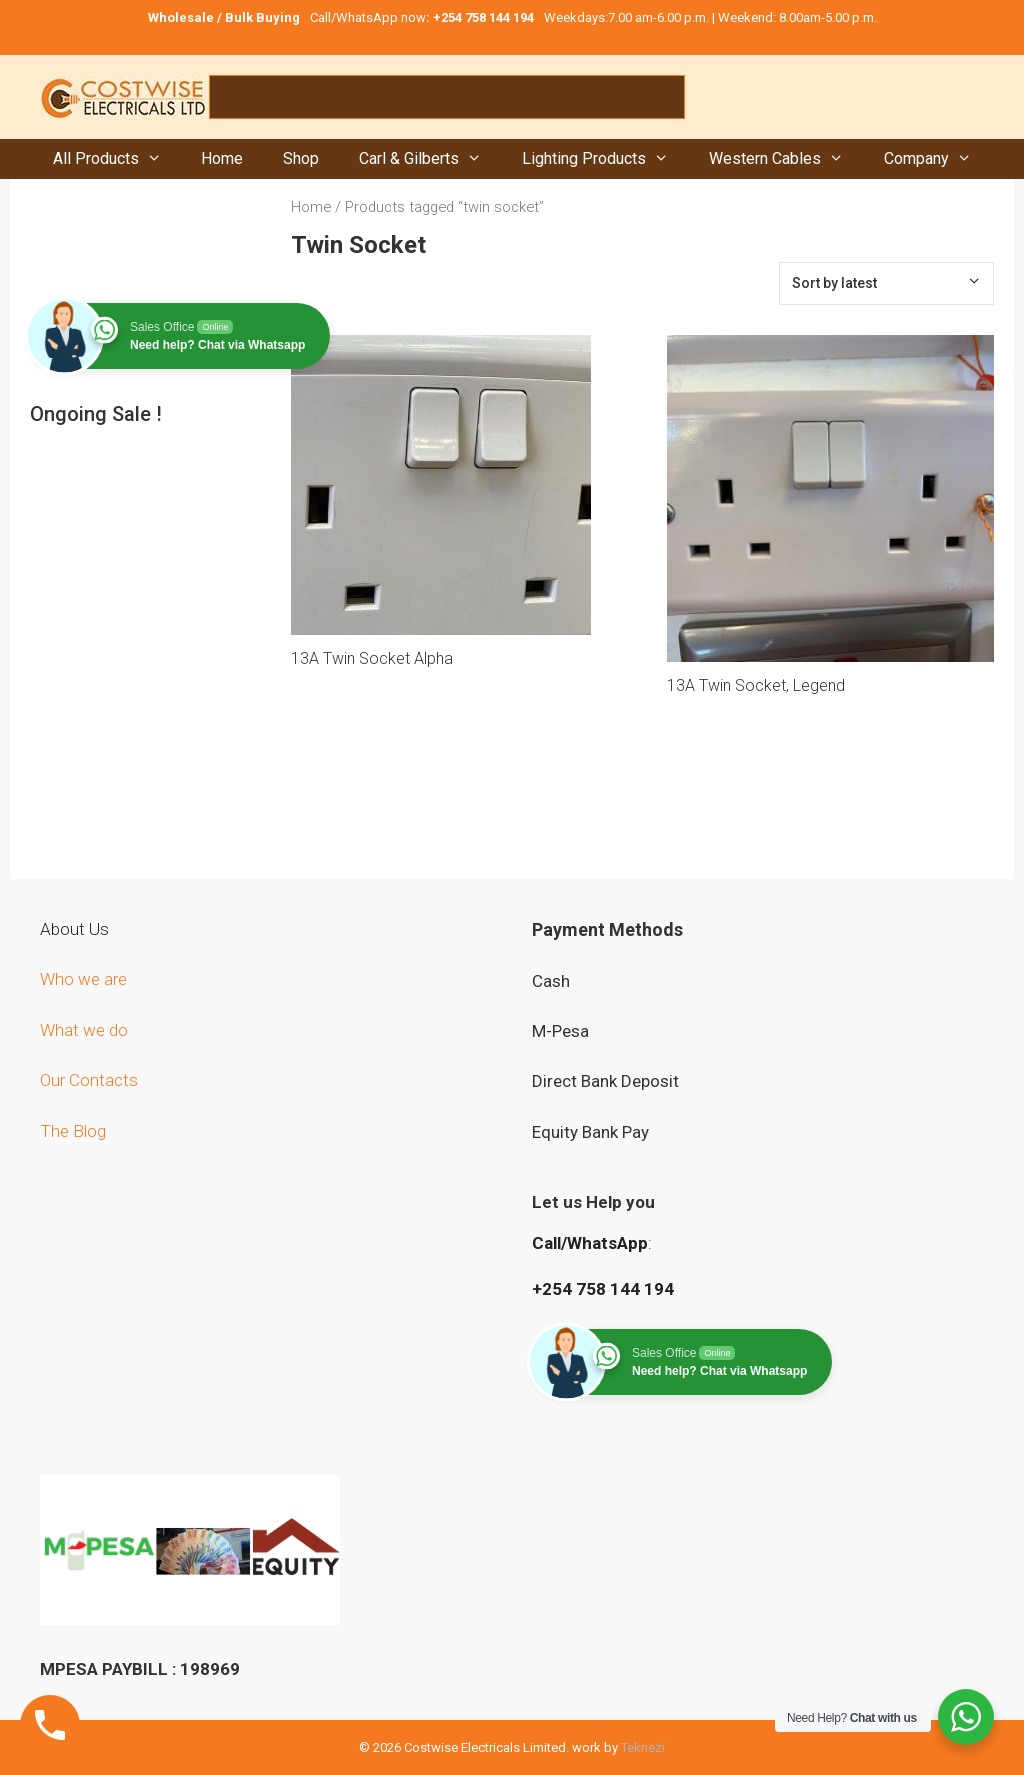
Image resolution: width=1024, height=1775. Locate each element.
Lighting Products (605, 159)
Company (938, 159)
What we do (86, 1030)
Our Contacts (89, 1080)
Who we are (85, 979)
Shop (301, 158)
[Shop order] (886, 283)
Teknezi (643, 1747)
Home (222, 158)
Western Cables (786, 159)
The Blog (73, 1131)
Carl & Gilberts (430, 159)
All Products (117, 159)
